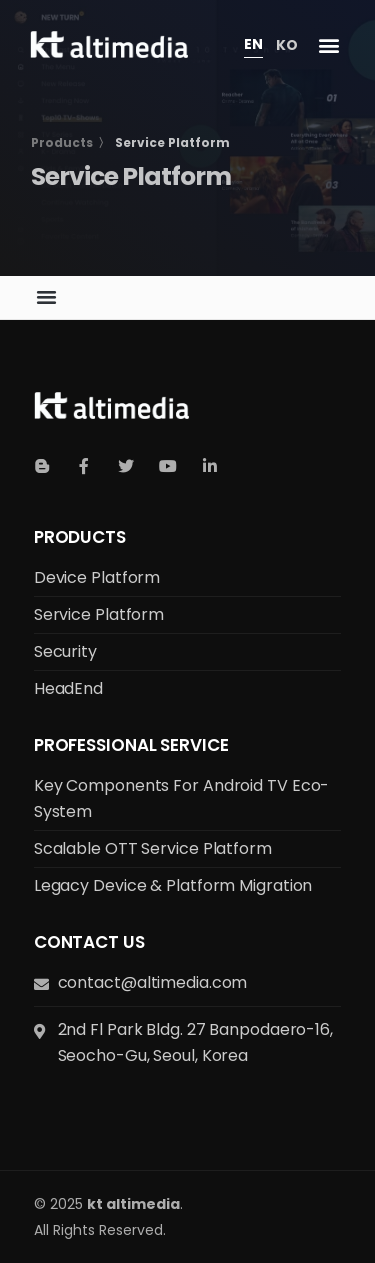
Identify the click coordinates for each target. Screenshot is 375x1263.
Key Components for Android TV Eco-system (182, 798)
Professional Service (131, 745)
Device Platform (97, 577)
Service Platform (99, 614)
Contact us (89, 942)
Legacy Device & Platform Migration (173, 885)
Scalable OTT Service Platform (153, 848)
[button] (328, 45)
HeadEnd (68, 688)
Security (65, 651)
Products (80, 537)
